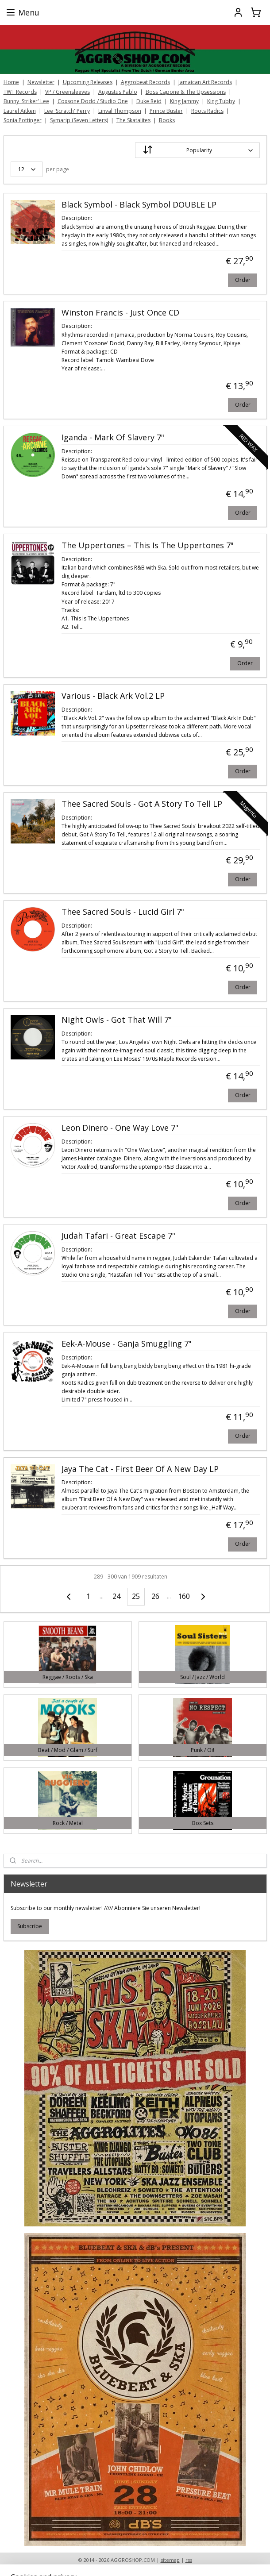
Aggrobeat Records (145, 82)
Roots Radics (207, 111)
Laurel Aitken (20, 111)
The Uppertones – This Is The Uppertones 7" (148, 546)
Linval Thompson (119, 111)
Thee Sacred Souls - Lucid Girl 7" (123, 912)
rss (188, 2560)
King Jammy (184, 101)
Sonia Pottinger (23, 120)
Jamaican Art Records (205, 82)
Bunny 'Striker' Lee (26, 101)
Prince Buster (166, 111)
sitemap (170, 2560)
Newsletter (40, 82)
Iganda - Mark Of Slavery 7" (113, 438)
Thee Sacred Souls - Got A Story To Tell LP (142, 804)
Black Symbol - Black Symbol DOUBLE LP (139, 205)
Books (167, 120)
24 (116, 1596)
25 (136, 1596)
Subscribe (29, 1926)
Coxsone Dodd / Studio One (93, 101)
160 (184, 1596)
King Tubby (221, 101)
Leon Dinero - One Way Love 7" (120, 1128)
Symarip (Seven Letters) (79, 120)
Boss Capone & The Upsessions (186, 92)
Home (11, 82)
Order (243, 279)
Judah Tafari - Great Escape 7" (118, 1236)
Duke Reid (149, 101)
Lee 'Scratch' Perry (67, 111)
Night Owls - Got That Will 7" (117, 1020)
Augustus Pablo (117, 92)
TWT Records (20, 92)
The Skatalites (133, 120)
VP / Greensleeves (67, 92)
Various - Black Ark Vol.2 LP (113, 696)
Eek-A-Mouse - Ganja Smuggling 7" (127, 1344)
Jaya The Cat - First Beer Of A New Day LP (140, 1469)
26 (155, 1596)
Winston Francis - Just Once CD (120, 313)
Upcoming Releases (87, 82)
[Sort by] (197, 150)
